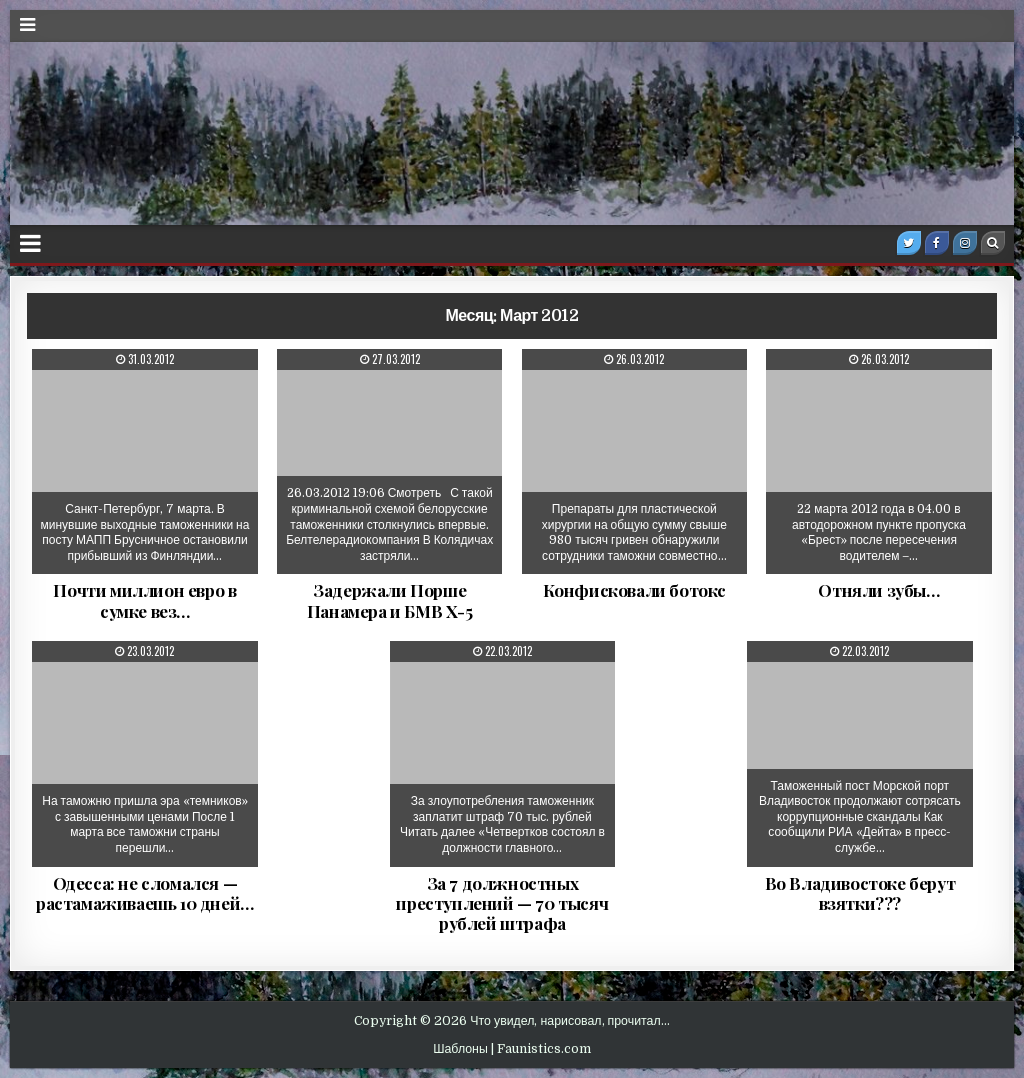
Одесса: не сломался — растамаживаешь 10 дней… (145, 893)
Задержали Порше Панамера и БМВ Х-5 (390, 600)
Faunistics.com (544, 1049)
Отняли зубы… (878, 590)
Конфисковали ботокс (634, 590)
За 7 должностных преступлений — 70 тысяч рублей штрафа (502, 903)
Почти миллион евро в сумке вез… (144, 600)
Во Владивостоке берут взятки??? (860, 893)
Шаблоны (460, 1049)
